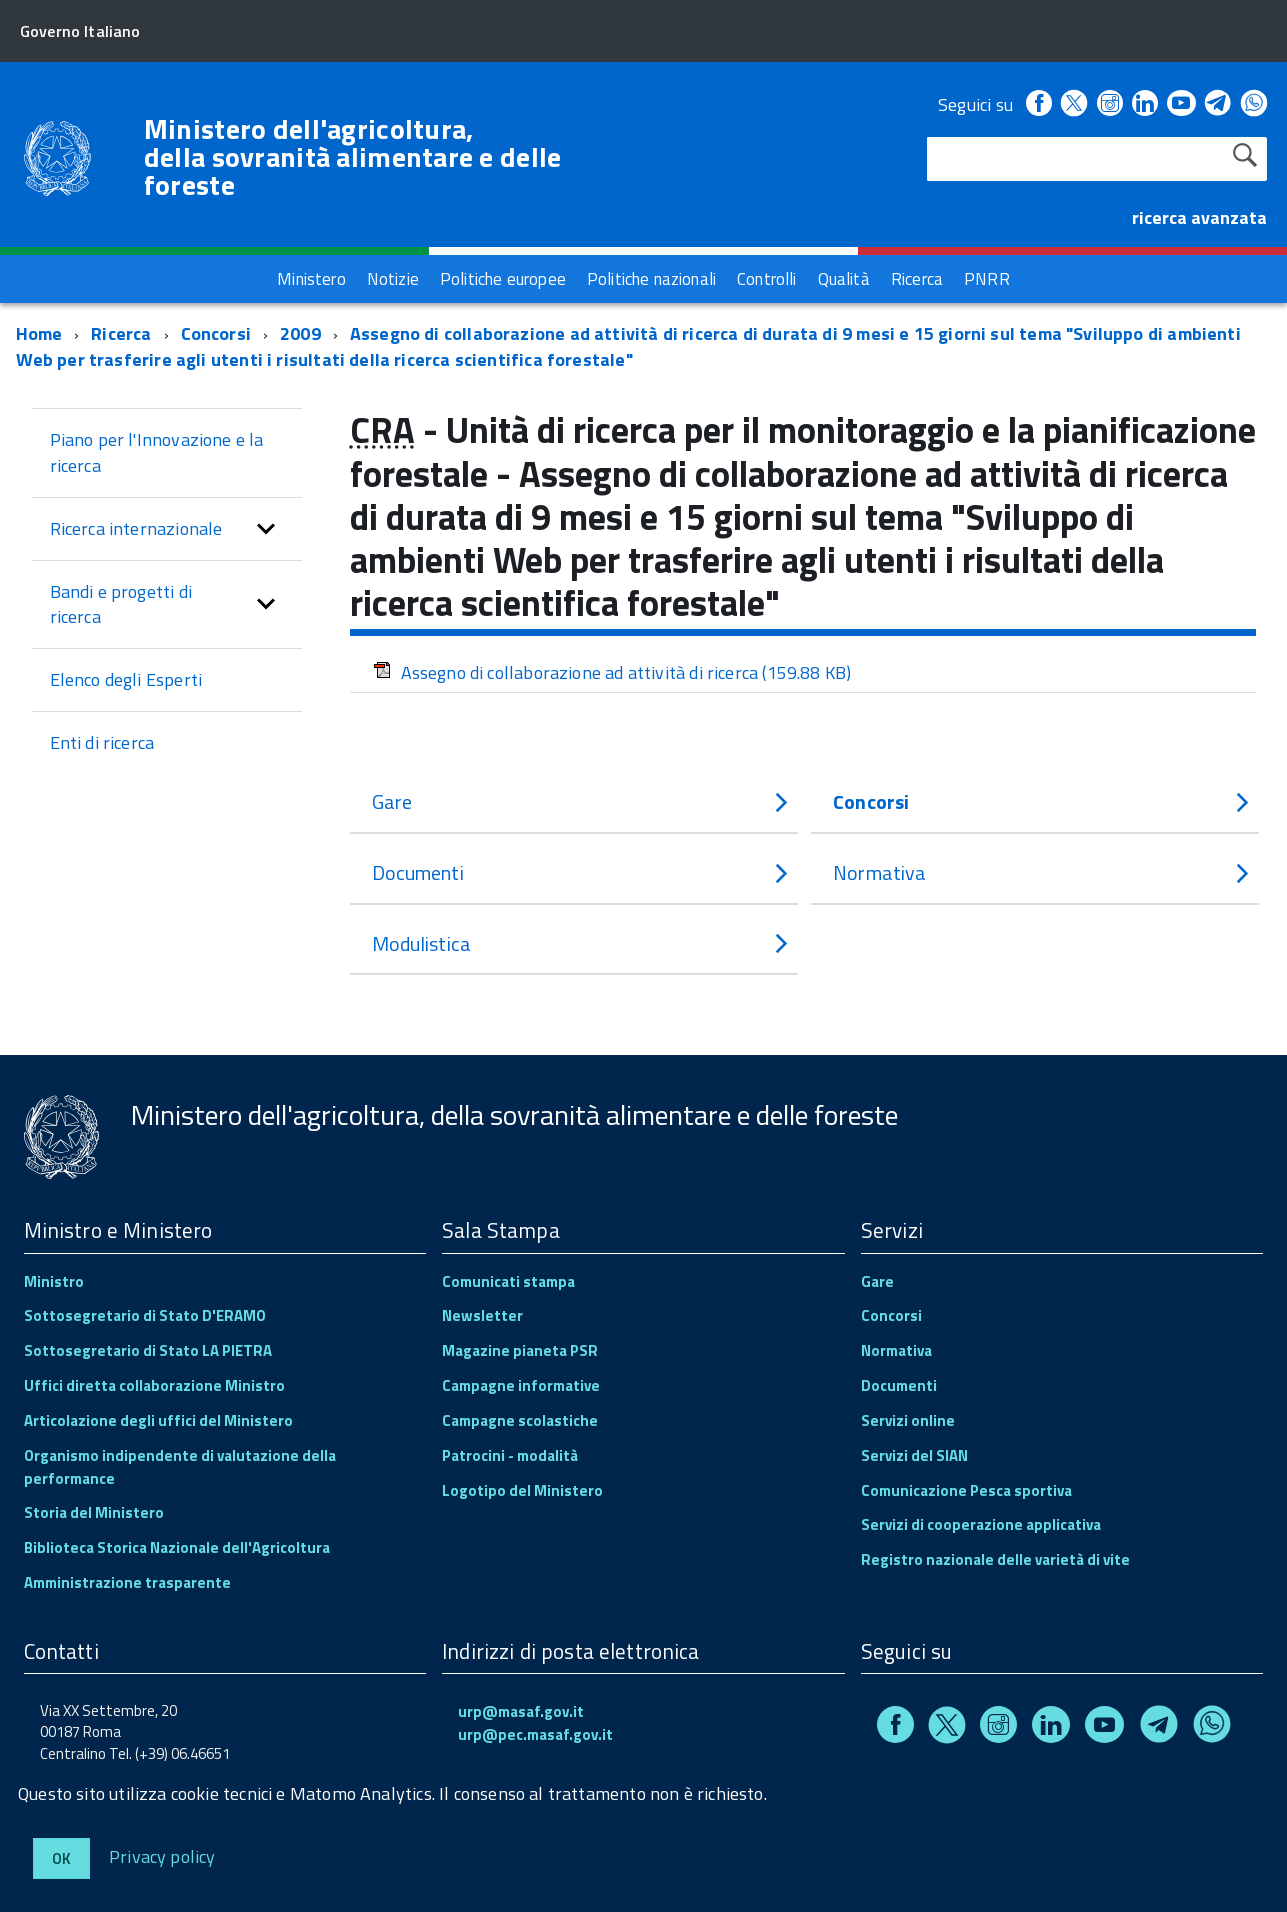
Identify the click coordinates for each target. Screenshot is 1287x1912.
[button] (266, 527)
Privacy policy (162, 1855)
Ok (61, 1858)
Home (39, 331)
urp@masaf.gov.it (521, 1709)
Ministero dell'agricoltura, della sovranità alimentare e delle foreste (353, 157)
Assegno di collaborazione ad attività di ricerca (612, 670)
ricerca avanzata (1199, 217)
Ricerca (121, 331)
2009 (300, 331)
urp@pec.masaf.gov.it (535, 1732)
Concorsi (218, 331)
